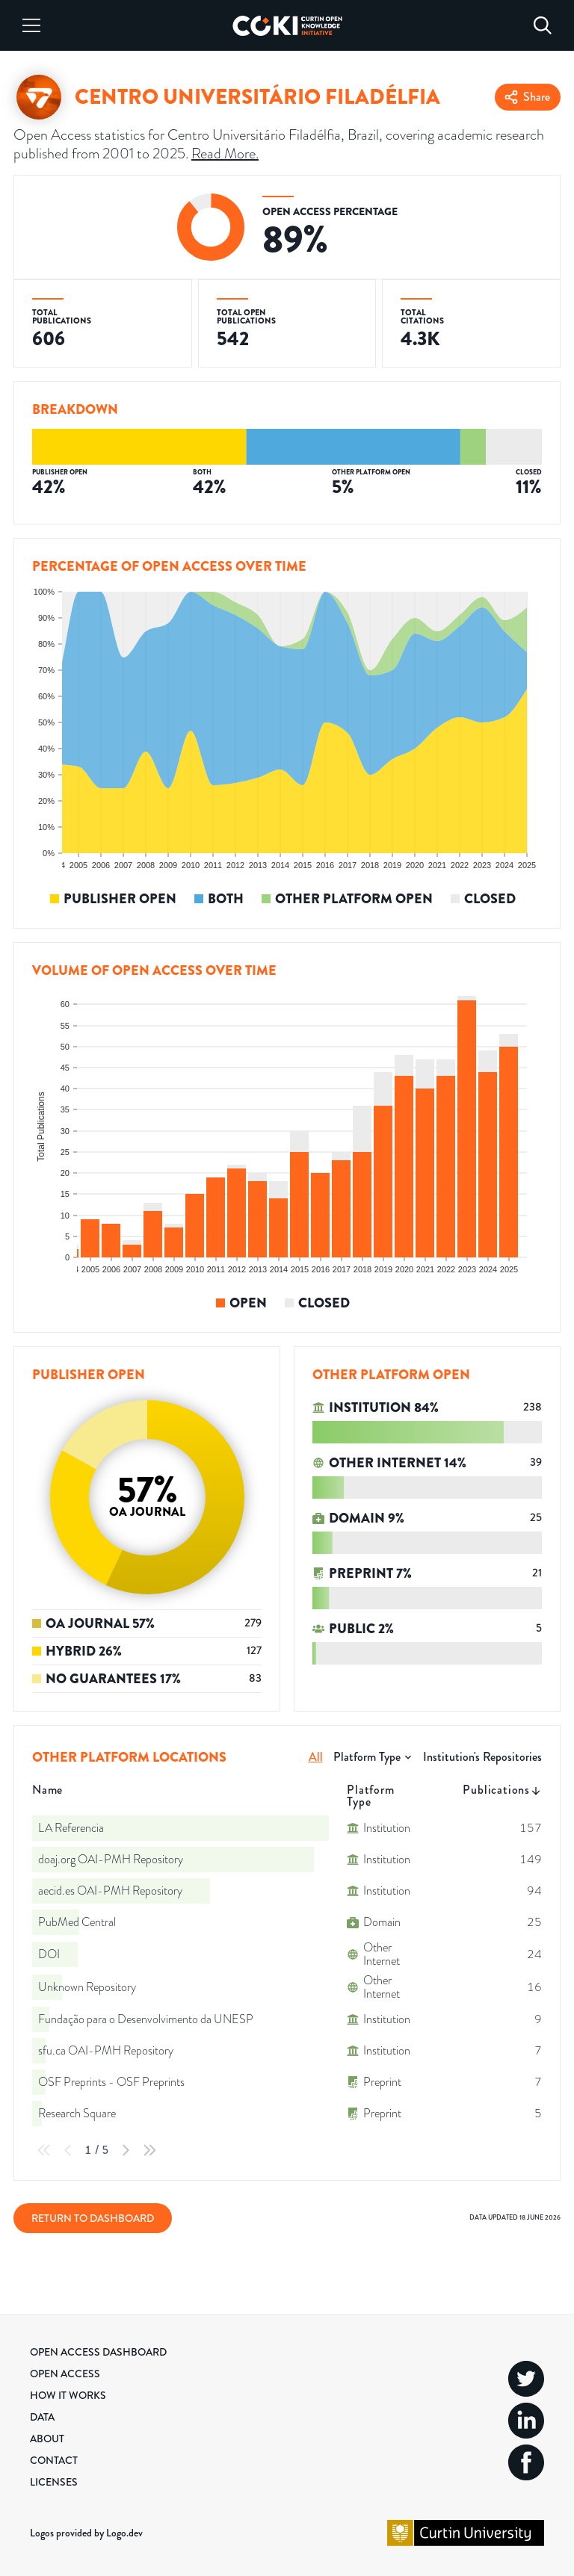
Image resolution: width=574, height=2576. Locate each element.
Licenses (54, 2481)
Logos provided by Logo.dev (86, 2532)
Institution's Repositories (482, 1756)
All (316, 1756)
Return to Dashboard (92, 2218)
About (47, 2438)
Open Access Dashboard (98, 2351)
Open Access (65, 2373)
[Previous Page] (68, 2150)
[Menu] (31, 25)
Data (42, 2416)
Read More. (225, 153)
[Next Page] (126, 2150)
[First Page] (44, 2150)
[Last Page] (149, 2150)
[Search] (543, 25)
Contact (54, 2460)
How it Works (68, 2395)
